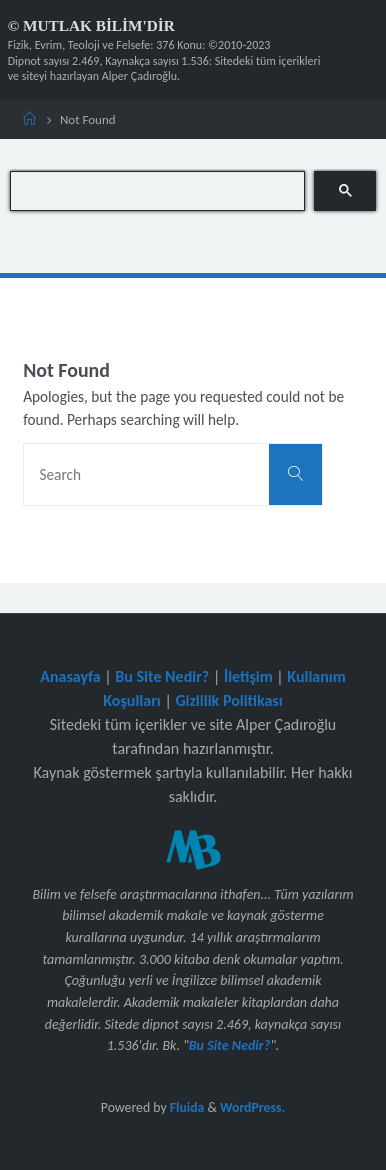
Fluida (186, 1107)
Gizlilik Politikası (228, 700)
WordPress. (252, 1107)
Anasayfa (70, 676)
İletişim (248, 676)
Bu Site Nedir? (162, 676)
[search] (157, 190)
